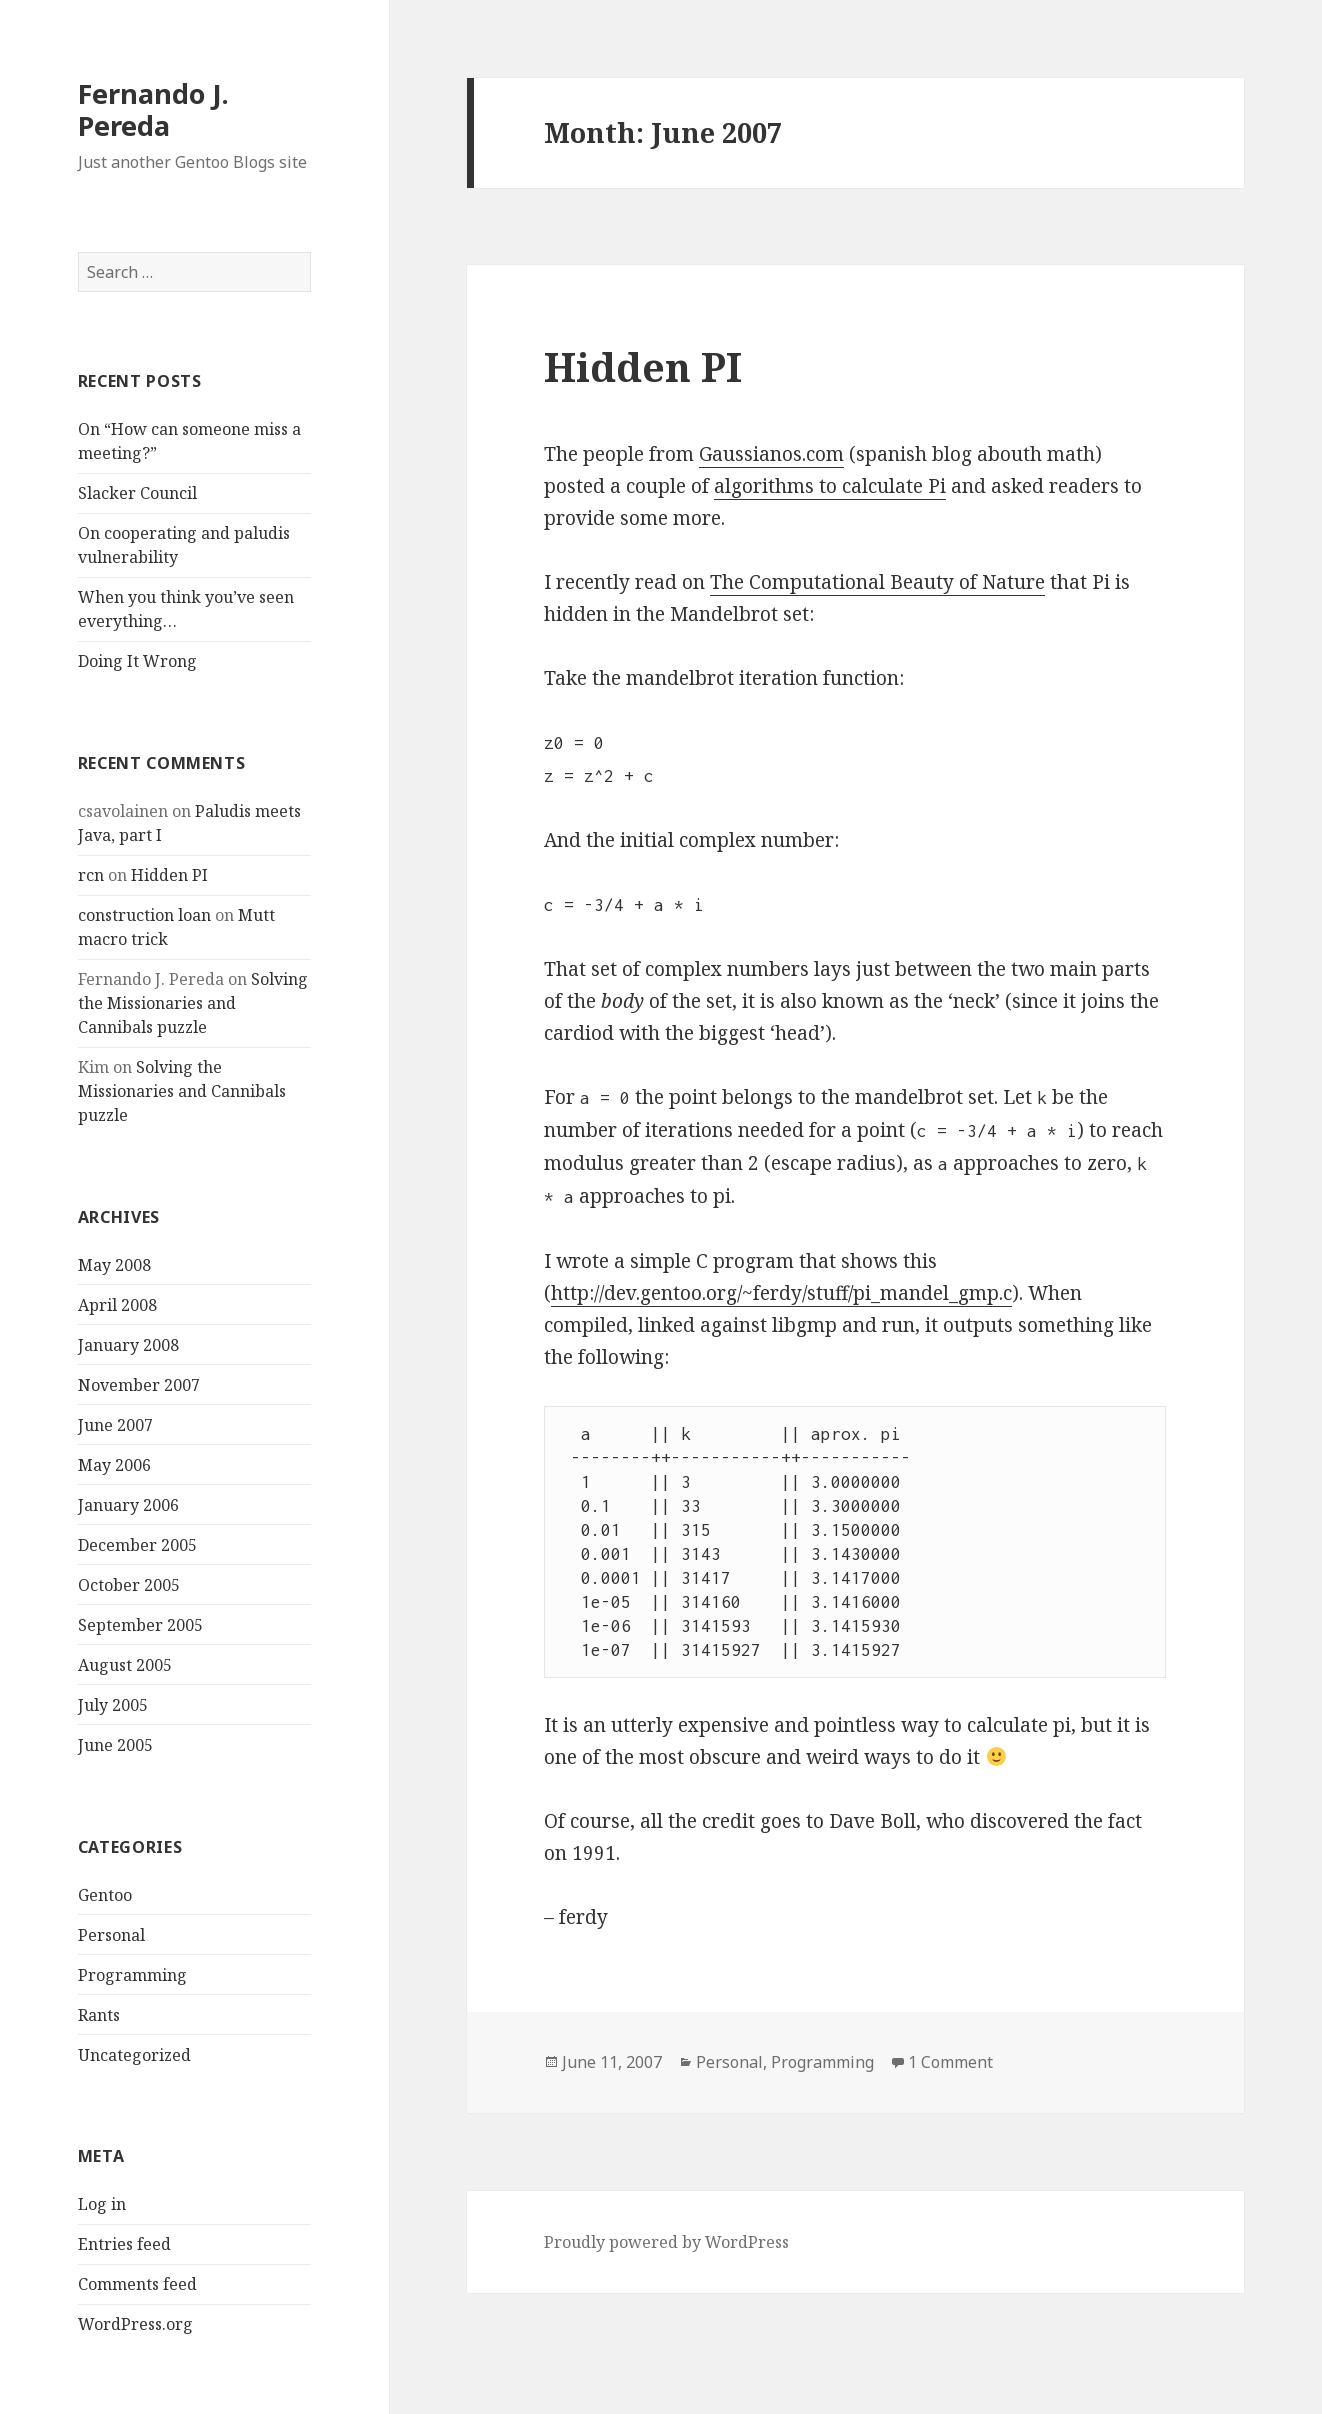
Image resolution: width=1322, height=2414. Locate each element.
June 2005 (115, 1745)
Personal (111, 1935)
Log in (102, 2204)
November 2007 (139, 1385)
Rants (99, 2015)
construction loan (144, 915)
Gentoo (105, 1895)
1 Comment (950, 2062)
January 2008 (128, 1345)
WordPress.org (135, 2324)
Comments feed (137, 2284)
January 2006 (128, 1505)
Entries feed (124, 2244)
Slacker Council (137, 493)
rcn (91, 875)
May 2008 (114, 1265)
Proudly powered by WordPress (666, 2242)
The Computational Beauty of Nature (877, 582)
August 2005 (125, 1665)
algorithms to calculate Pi (830, 486)
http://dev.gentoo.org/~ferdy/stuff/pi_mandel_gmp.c (781, 1293)
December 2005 (137, 1545)
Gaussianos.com (771, 454)
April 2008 (117, 1305)
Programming (132, 1975)
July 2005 (113, 1705)
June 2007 (115, 1425)
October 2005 (129, 1585)
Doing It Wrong (137, 661)
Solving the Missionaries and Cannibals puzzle (193, 1003)
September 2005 (140, 1625)
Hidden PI (169, 875)
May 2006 (114, 1465)
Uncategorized (134, 2055)
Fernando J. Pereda (153, 109)
